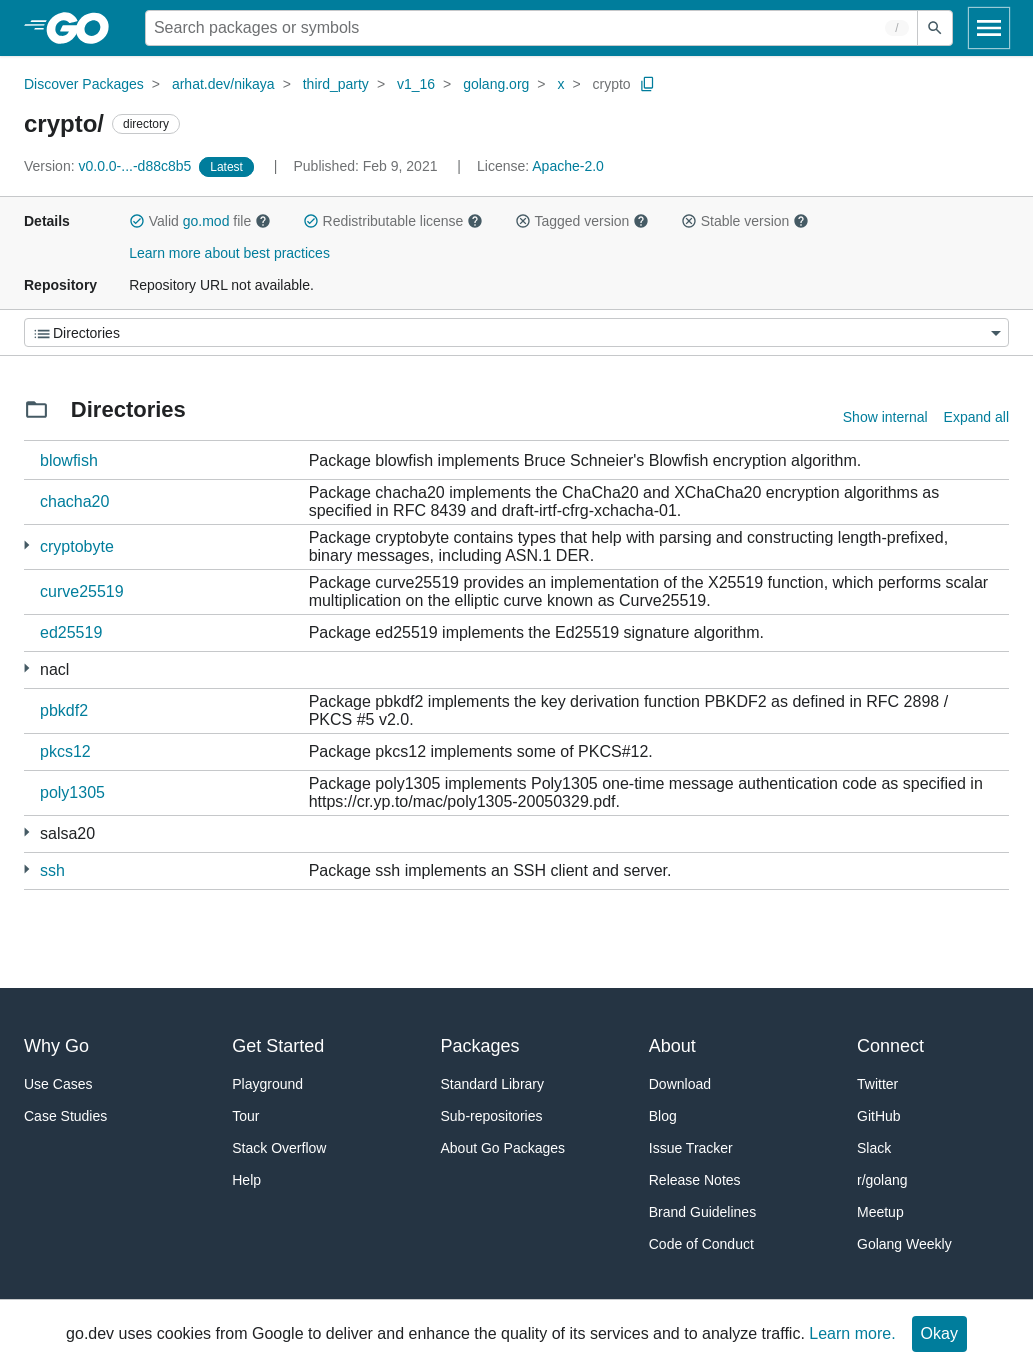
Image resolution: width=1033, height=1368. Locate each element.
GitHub (879, 1116)
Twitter (877, 1084)
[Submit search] (935, 28)
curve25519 (82, 591)
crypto (612, 84)
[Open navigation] (989, 28)
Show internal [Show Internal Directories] (885, 417)
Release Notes (695, 1180)
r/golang (882, 1180)
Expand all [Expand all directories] (976, 417)
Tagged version (582, 221)
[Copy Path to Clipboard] (648, 84)
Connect (890, 1046)
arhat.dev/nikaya (223, 84)
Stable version (745, 221)
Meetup (880, 1212)
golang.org (496, 84)
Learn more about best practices (229, 253)
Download (680, 1084)
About (672, 1046)
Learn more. (852, 1333)
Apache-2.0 (568, 166)
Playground (267, 1084)
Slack (874, 1148)
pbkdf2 (64, 710)
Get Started (278, 1046)
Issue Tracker (691, 1148)
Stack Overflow (279, 1148)
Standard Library (493, 1084)
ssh (52, 870)
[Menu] (516, 332)
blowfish (69, 460)
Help (246, 1180)
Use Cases (58, 1084)
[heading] (84, 28)
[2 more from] (26, 869)
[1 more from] (26, 545)
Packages (480, 1046)
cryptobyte (77, 546)
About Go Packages (503, 1148)
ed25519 (71, 632)
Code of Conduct (701, 1244)
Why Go (56, 1046)
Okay (939, 1333)
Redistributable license (393, 221)
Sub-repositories (492, 1116)
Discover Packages (84, 84)
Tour (245, 1116)
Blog (663, 1116)
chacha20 (74, 501)
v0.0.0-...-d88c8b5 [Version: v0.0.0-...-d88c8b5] (109, 166)
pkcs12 (65, 751)
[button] (137, 221)
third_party (336, 84)
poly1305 (72, 792)
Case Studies (65, 1116)
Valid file (200, 221)
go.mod (206, 221)
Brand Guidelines (702, 1212)
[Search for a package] (531, 28)
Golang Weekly (904, 1244)
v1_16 (416, 84)
